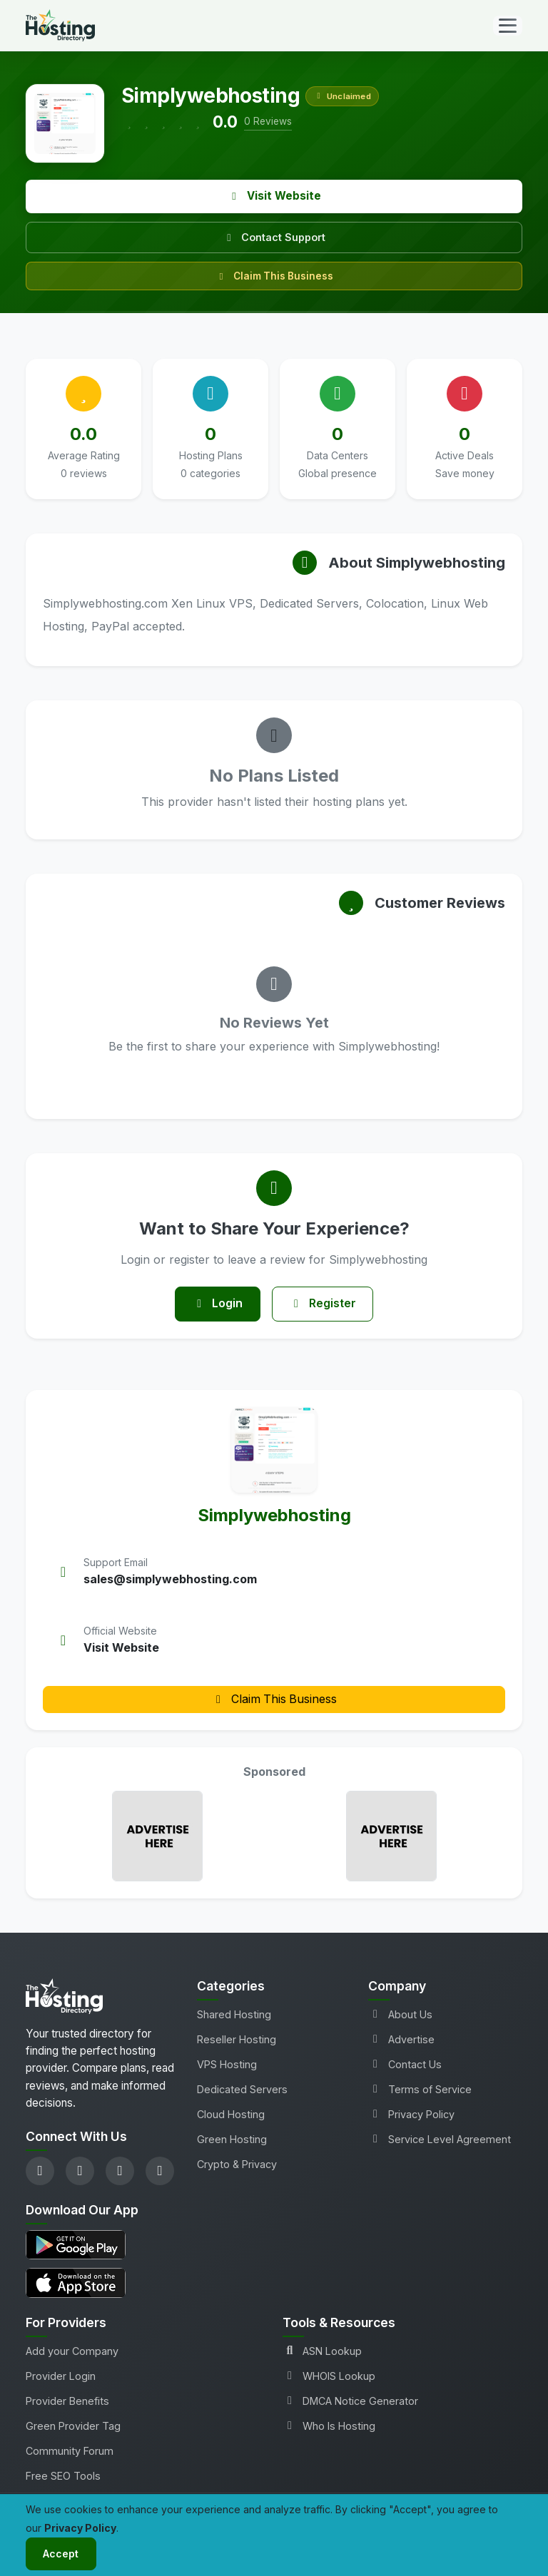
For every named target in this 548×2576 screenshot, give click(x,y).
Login (217, 1304)
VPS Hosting (227, 2064)
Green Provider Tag (73, 2427)
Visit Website (274, 196)
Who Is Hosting (329, 2427)
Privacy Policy (411, 2115)
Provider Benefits (67, 2402)
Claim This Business (274, 276)
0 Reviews (268, 121)
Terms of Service (420, 2089)
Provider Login (61, 2377)
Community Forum (69, 2451)
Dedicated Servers (242, 2089)
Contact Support (274, 237)
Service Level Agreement (439, 2140)
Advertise (401, 2039)
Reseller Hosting (236, 2039)
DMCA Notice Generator (350, 2402)
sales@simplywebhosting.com (170, 1580)
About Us (400, 2014)
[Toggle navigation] (507, 26)
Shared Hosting (234, 2014)
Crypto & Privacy (237, 2165)
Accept (61, 2553)
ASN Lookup (322, 2352)
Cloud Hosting (231, 2115)
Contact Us (405, 2064)
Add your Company (72, 2352)
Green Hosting (232, 2140)
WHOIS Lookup (329, 2377)
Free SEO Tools (63, 2476)
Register (323, 1304)
